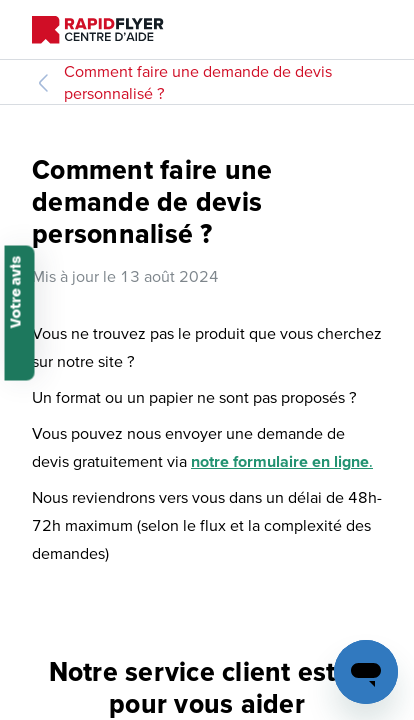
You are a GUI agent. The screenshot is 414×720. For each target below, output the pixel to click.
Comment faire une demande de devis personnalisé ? (198, 82)
